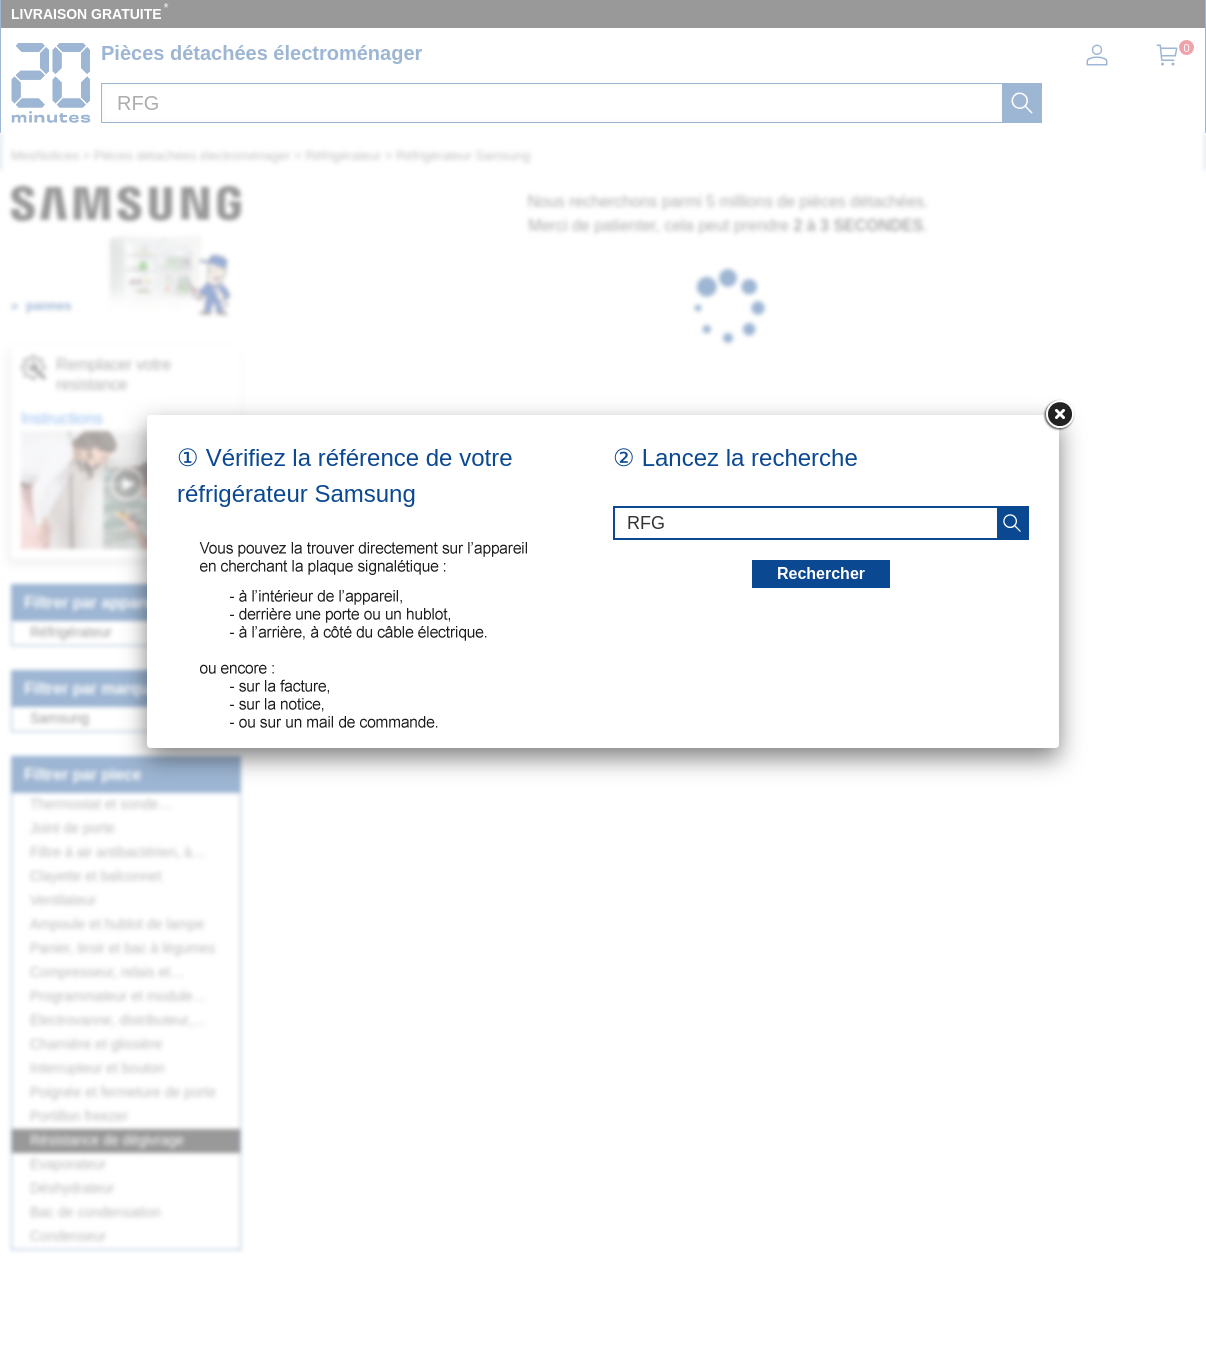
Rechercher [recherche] (821, 573)
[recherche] (1012, 523)
